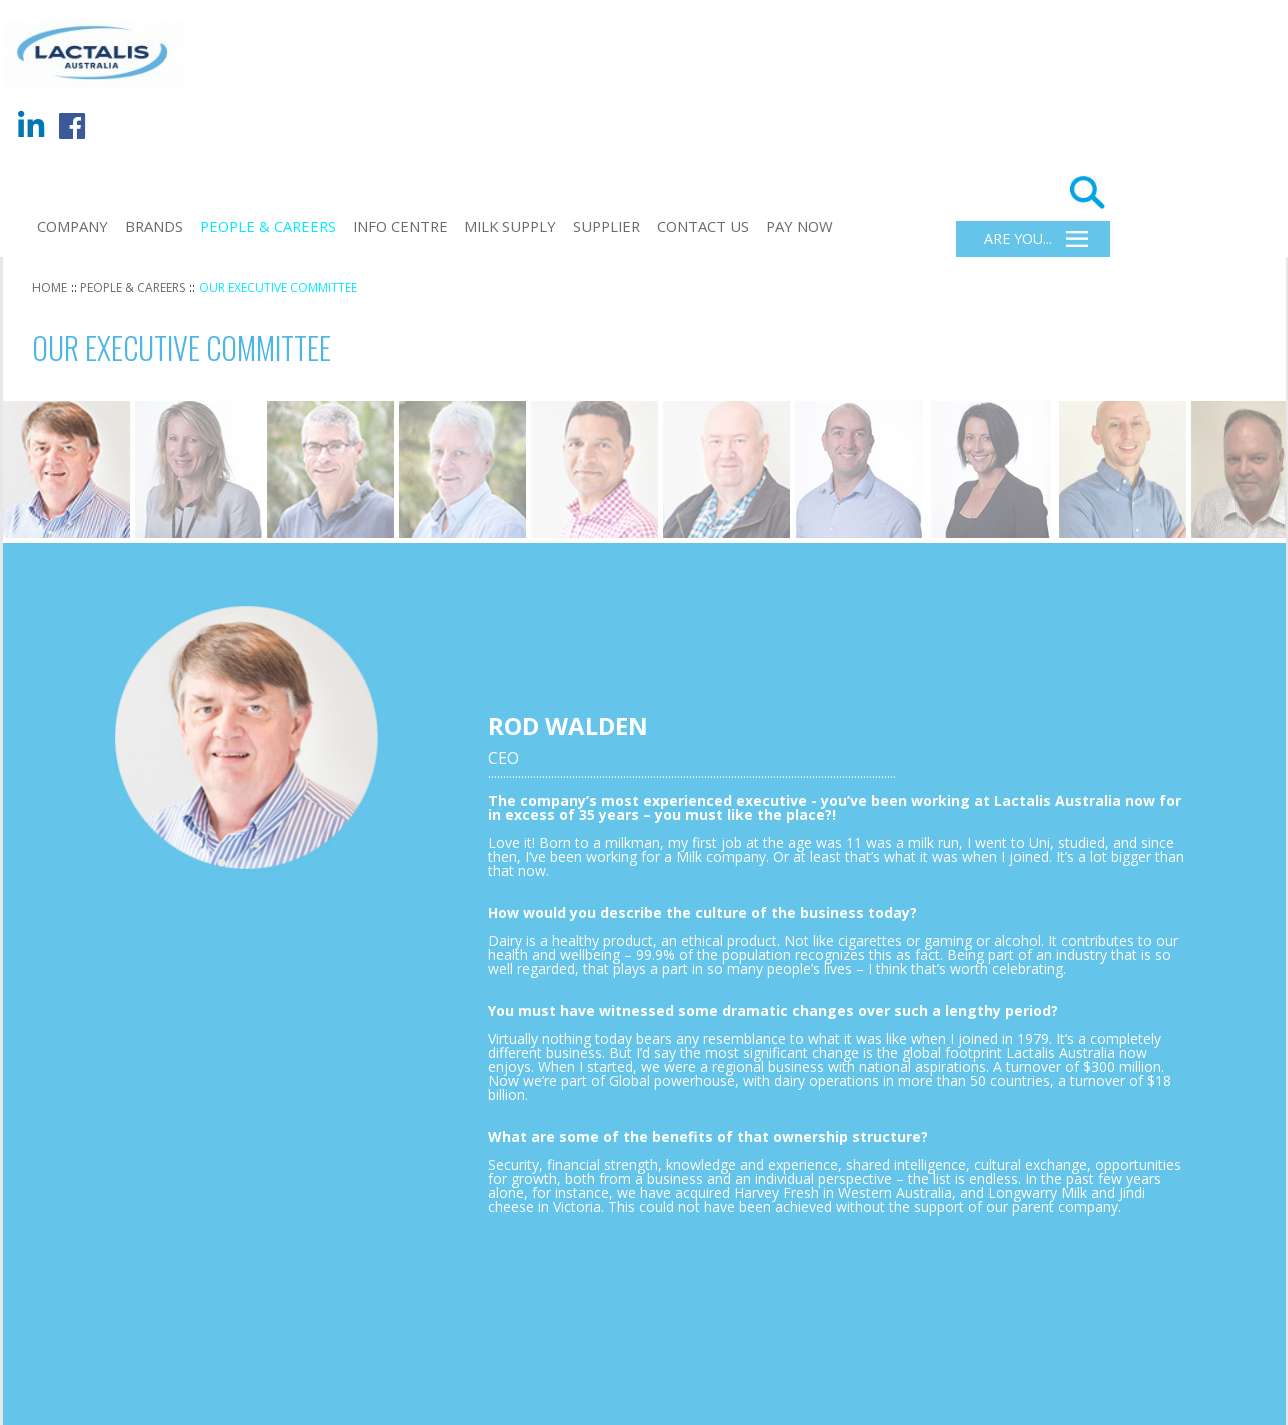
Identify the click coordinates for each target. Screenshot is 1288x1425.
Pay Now (799, 226)
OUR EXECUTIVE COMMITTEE (278, 287)
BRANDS (154, 226)
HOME (49, 287)
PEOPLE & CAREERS (268, 226)
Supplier (606, 226)
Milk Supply (510, 226)
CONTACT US (703, 226)
